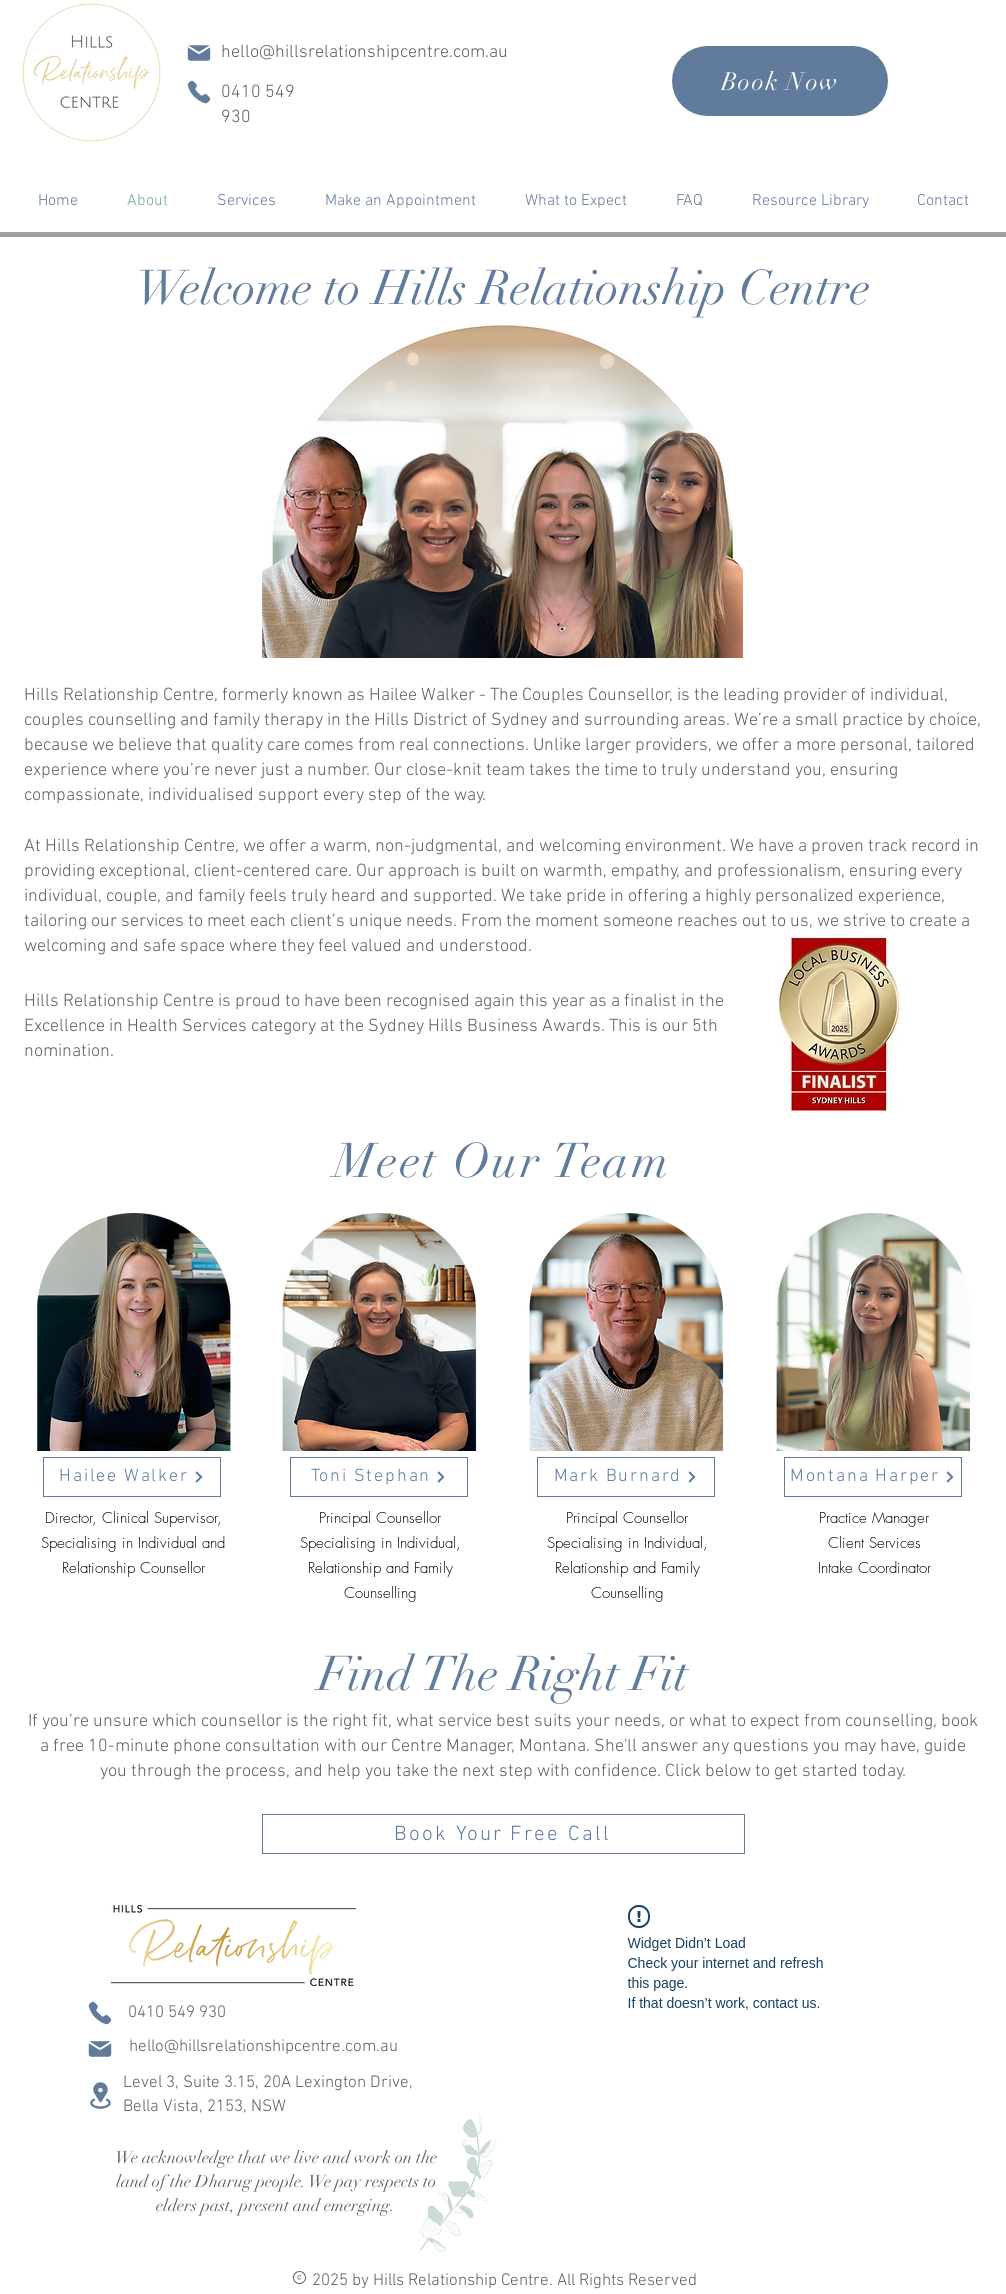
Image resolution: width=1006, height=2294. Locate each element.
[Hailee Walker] (132, 1477)
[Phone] (199, 92)
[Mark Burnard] (626, 1477)
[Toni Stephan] (379, 1477)
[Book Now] (780, 81)
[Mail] (199, 53)
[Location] (100, 2095)
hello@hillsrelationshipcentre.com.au (364, 52)
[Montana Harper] (873, 1477)
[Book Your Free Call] (503, 1834)
